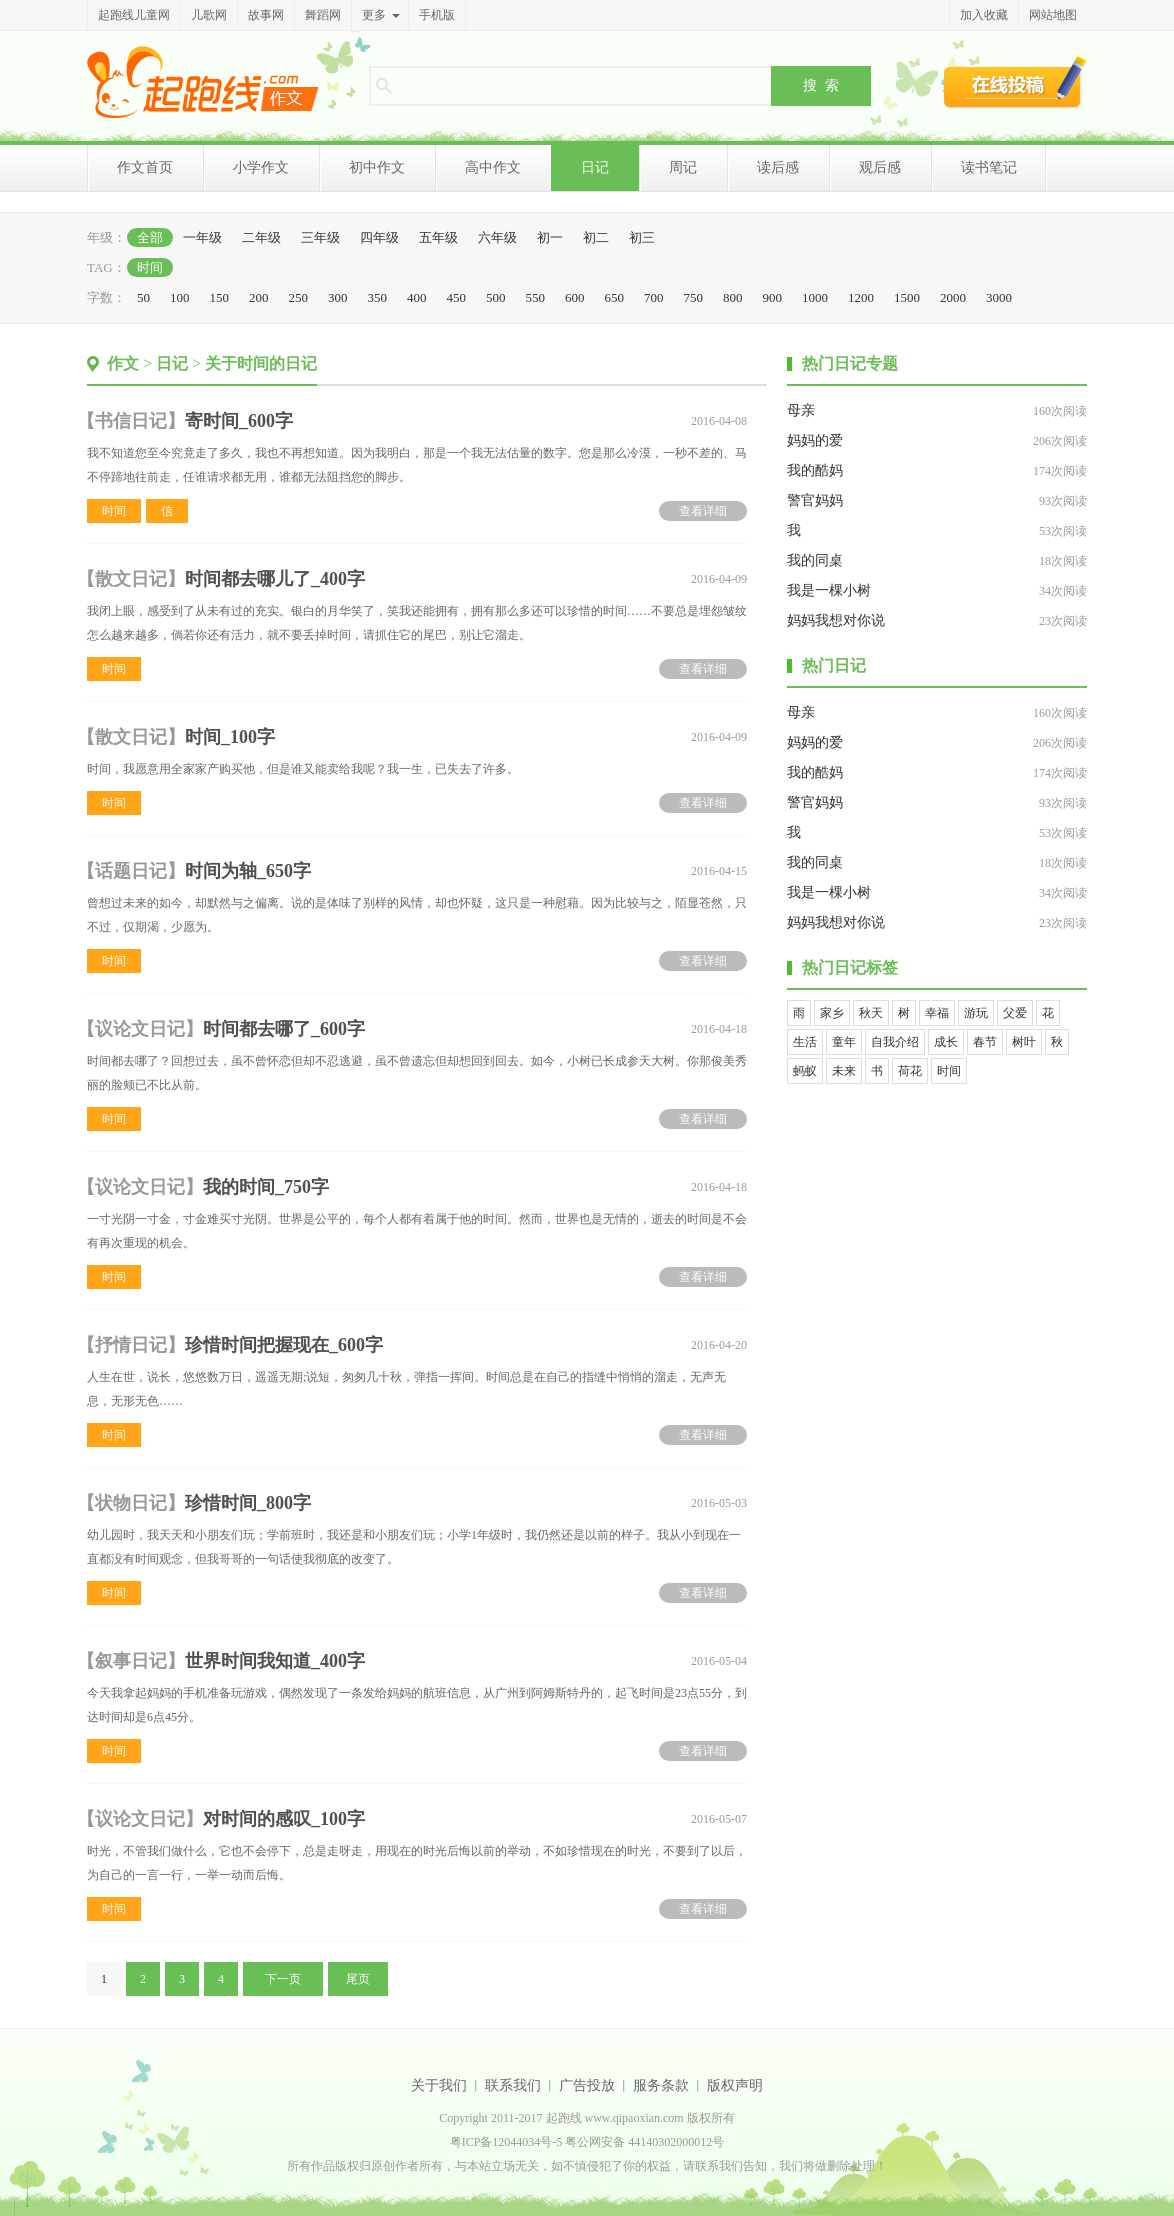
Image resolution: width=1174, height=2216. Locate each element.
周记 (683, 167)
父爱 (1015, 1013)
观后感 (880, 167)
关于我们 (439, 2085)
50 (143, 297)
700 (654, 297)
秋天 (871, 1013)
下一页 (283, 1979)
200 (259, 297)
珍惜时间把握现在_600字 (284, 1345)
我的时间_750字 (266, 1187)
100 (180, 297)
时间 (150, 267)
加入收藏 (984, 15)
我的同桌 (815, 560)
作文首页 (145, 167)
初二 (596, 237)
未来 (844, 1071)
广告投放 (587, 2085)
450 (457, 297)
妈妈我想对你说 (836, 620)
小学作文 (261, 167)
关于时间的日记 (261, 363)
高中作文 (493, 167)
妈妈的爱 (815, 440)
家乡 (832, 1013)
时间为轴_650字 (248, 871)
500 (496, 297)
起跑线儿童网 (134, 15)
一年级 (202, 237)
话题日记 (131, 871)
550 (536, 297)
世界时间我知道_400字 (275, 1661)
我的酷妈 (815, 470)
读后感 (778, 167)
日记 (595, 167)
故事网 (266, 15)
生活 (805, 1042)
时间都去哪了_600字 (284, 1029)
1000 (815, 297)
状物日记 (131, 1503)
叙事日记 (131, 1661)
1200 (861, 297)
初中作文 (377, 167)
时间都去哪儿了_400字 (275, 579)
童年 (844, 1042)
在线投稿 (1015, 82)
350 (378, 297)
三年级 (320, 237)
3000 (999, 297)
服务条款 (661, 2085)
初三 (642, 237)
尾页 (358, 1979)
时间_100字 (230, 737)
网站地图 (1053, 15)
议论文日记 (140, 1029)
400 (417, 297)
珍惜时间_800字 (248, 1503)
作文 (123, 363)
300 (338, 297)
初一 (550, 237)
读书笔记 (989, 167)
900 (773, 297)
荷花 (910, 1071)
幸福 (937, 1013)
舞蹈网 (323, 15)
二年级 (261, 237)
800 (733, 297)
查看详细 (703, 511)
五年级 (438, 237)
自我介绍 (895, 1042)
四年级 (379, 237)
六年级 (497, 237)
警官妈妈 (815, 500)
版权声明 (735, 2085)
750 (694, 297)
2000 (953, 297)
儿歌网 (209, 15)
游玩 (976, 1013)
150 (220, 297)
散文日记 (131, 579)
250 (299, 297)
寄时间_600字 (239, 421)
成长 (946, 1042)
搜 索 (821, 85)
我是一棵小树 (829, 590)
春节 (985, 1042)
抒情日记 (131, 1345)
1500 (907, 297)
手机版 (437, 15)
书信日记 (131, 421)
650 (615, 297)
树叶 (1024, 1042)
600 (575, 297)
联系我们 (513, 2085)
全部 (150, 237)
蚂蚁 (805, 1071)
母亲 (801, 410)
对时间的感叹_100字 (284, 1819)
